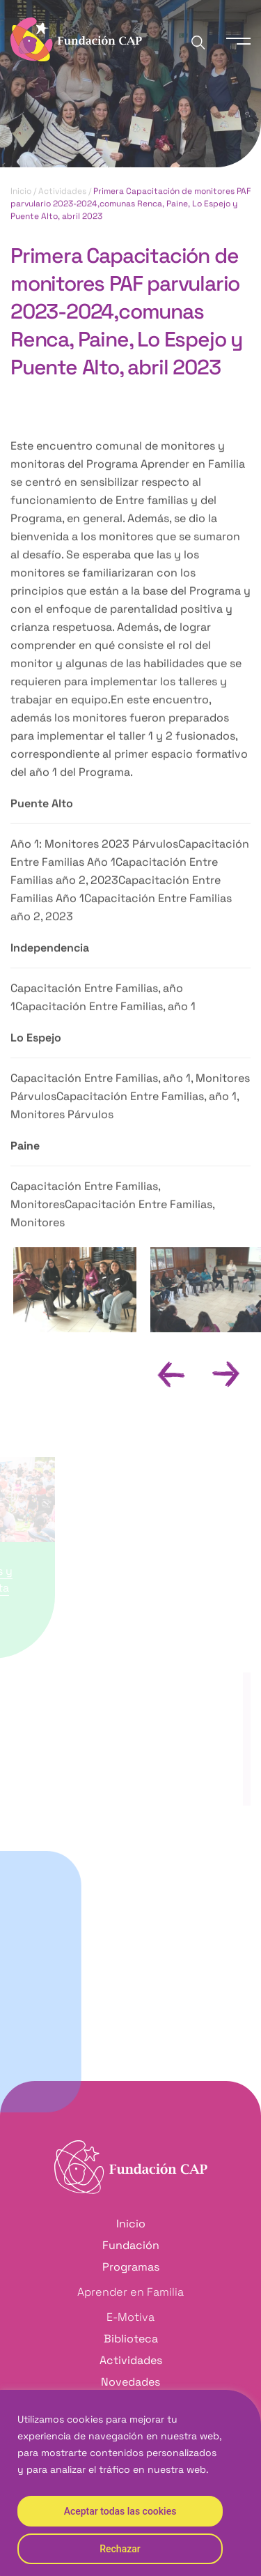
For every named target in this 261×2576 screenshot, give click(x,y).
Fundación (130, 2245)
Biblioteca (131, 2338)
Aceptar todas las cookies (120, 2511)
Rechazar (120, 2548)
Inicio (20, 192)
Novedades (130, 2382)
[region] (130, 2483)
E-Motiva (130, 2317)
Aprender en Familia (130, 2292)
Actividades (62, 192)
